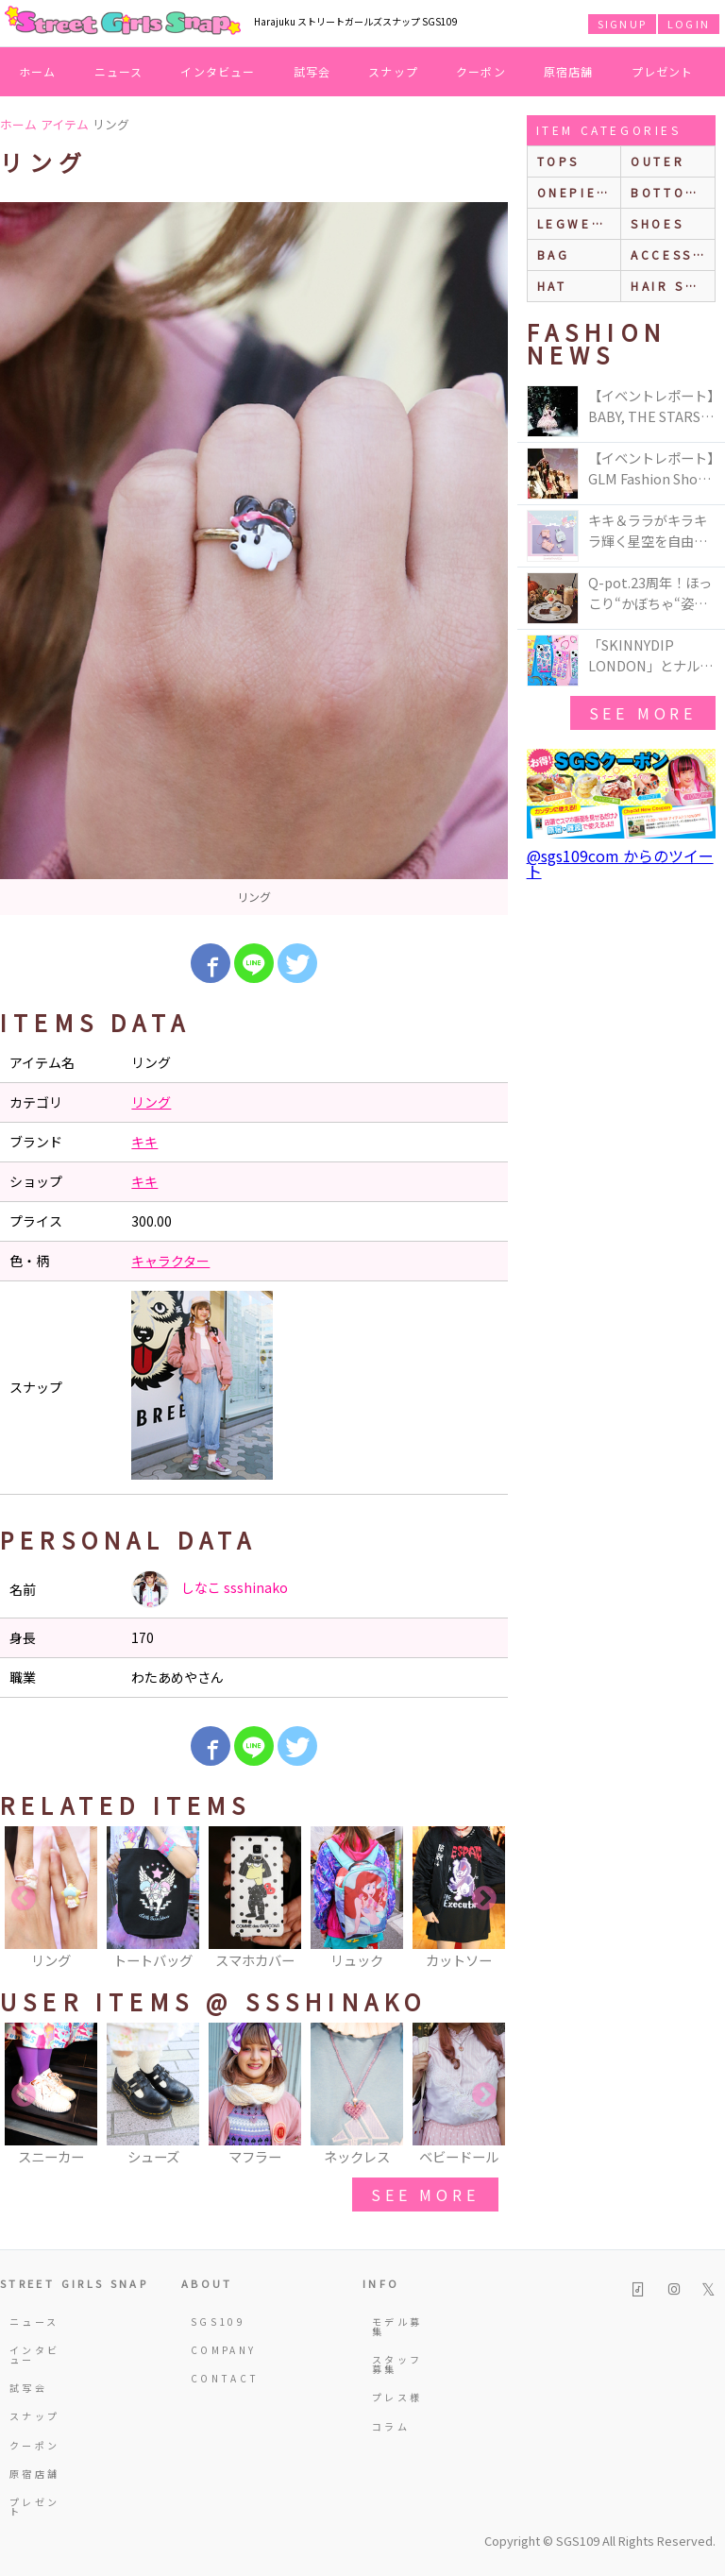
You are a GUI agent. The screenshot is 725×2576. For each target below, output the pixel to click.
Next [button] (484, 1899)
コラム (391, 2426)
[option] (254, 558)
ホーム (38, 71)
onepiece (577, 192)
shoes (657, 223)
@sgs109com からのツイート (620, 863)
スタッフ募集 (397, 2364)
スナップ (393, 71)
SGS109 (217, 2321)
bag (553, 254)
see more (425, 2194)
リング (151, 1102)
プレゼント (663, 71)
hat (552, 286)
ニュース (118, 71)
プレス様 (397, 2397)
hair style (673, 286)
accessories (673, 254)
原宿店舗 (569, 71)
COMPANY (217, 2350)
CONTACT (217, 2378)
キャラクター (170, 1260)
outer (657, 161)
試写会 (312, 71)
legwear (575, 223)
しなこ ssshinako (209, 1589)
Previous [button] (23, 1899)
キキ (144, 1141)
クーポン (481, 71)
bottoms (669, 192)
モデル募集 (397, 2326)
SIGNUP (622, 23)
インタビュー (217, 71)
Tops (558, 161)
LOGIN (688, 23)
